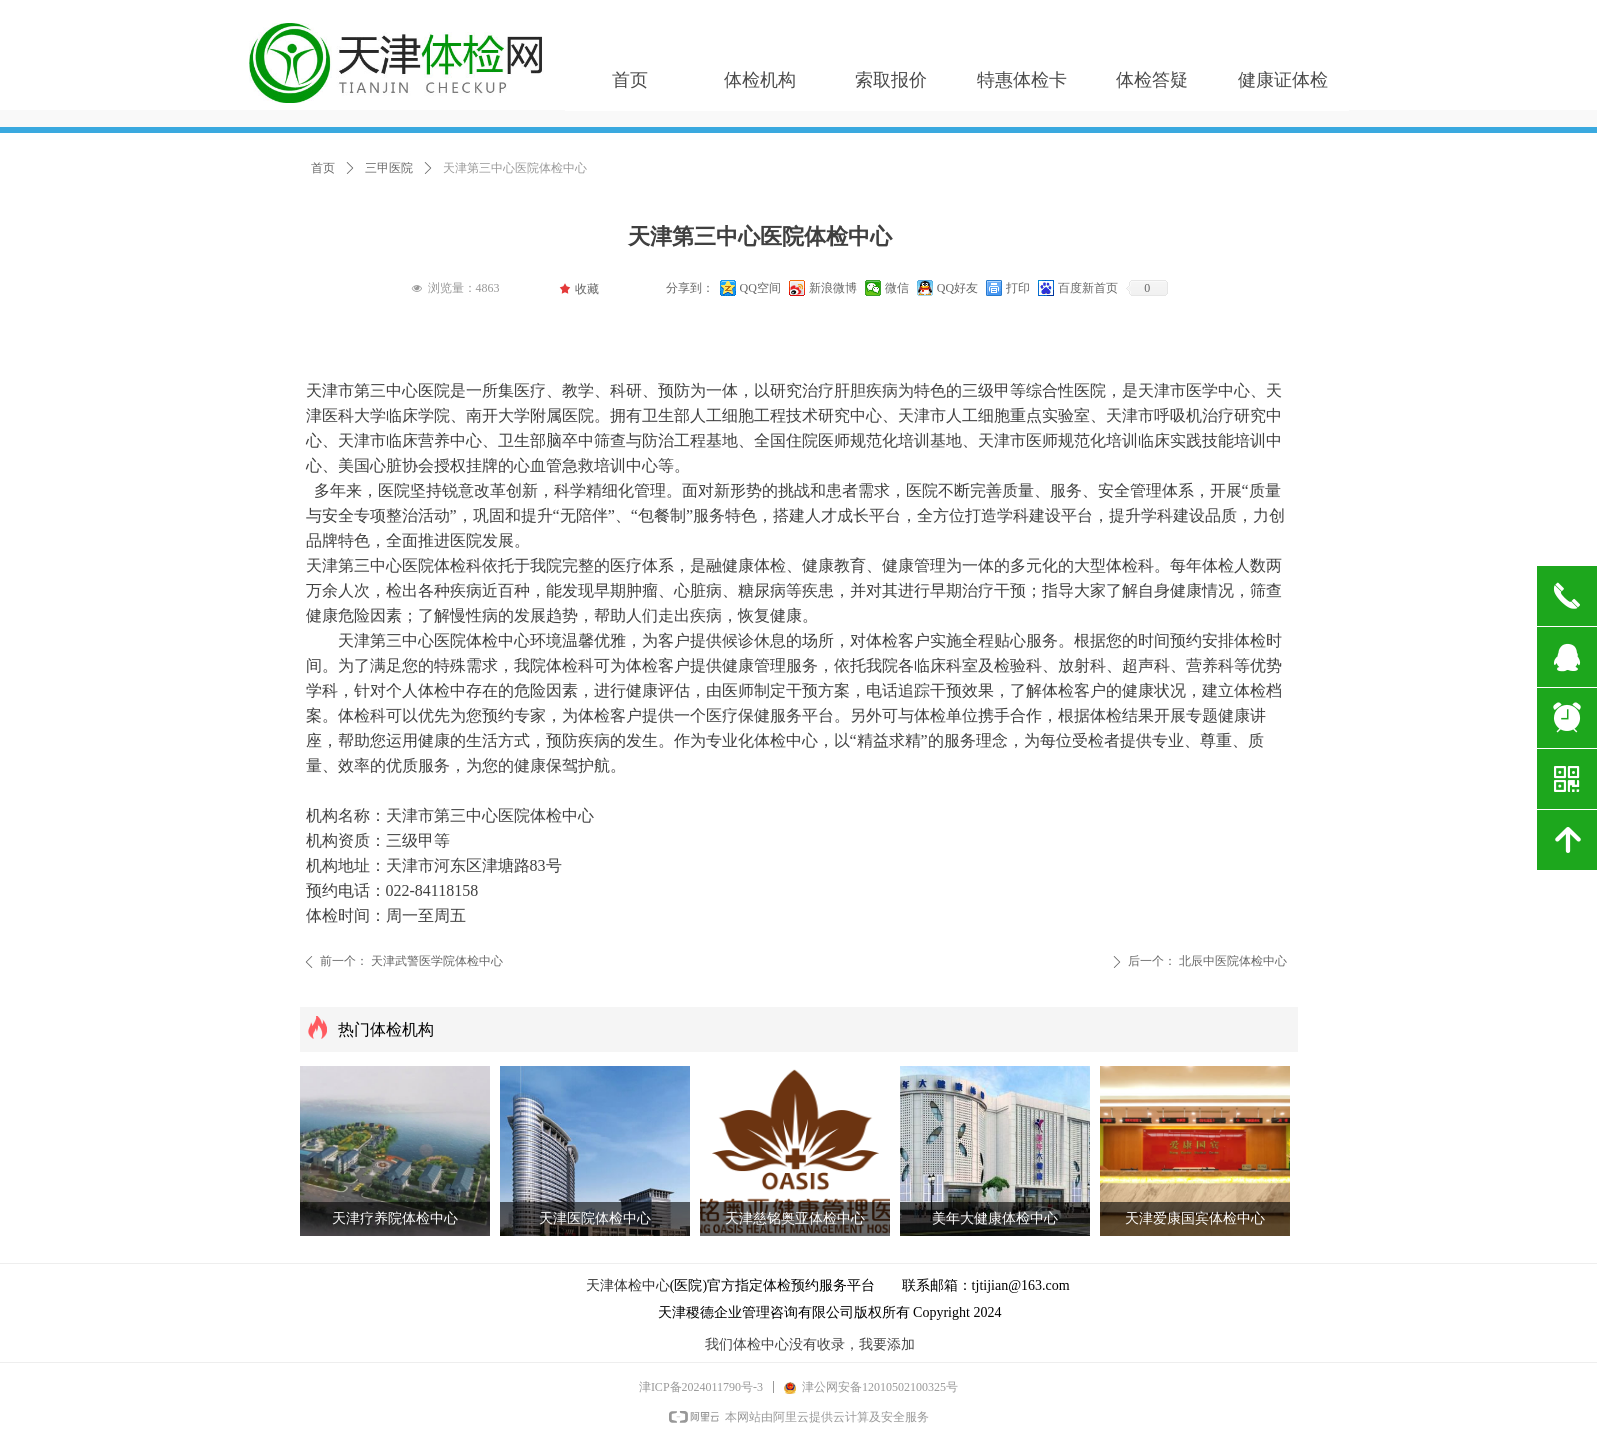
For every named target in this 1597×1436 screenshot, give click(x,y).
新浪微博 (833, 288)
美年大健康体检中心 (995, 1218)
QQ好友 (957, 288)
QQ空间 (760, 288)
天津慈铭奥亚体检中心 (795, 1218)
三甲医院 (389, 168)
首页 (323, 168)
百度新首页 (1088, 288)
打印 (1018, 288)
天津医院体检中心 (595, 1218)
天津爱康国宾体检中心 (1195, 1218)
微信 (897, 288)
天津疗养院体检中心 (395, 1218)
